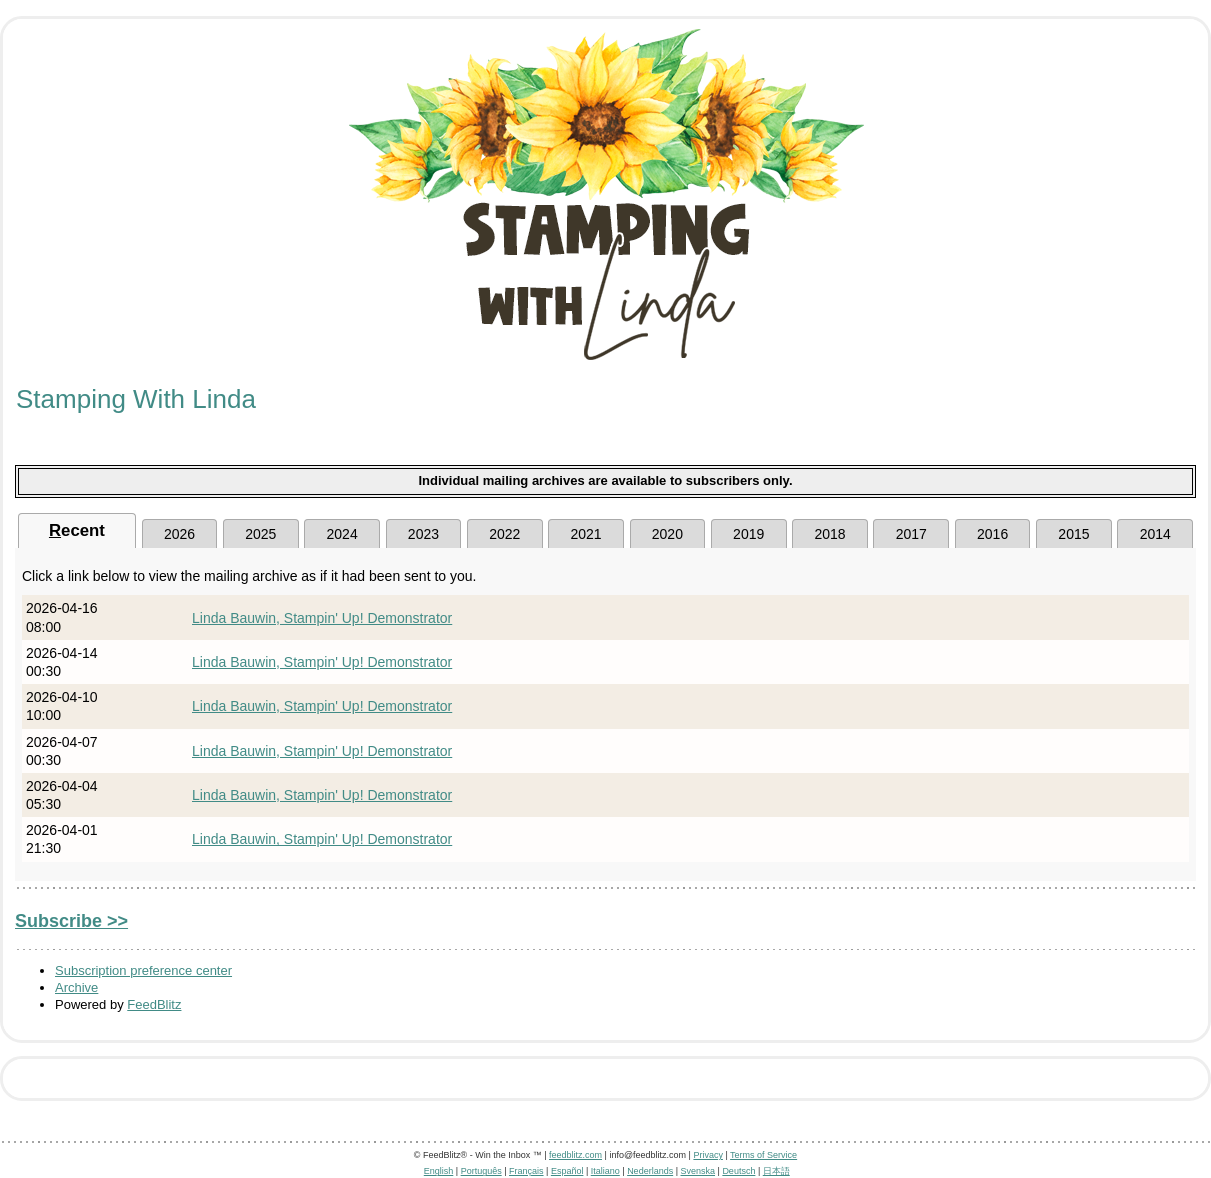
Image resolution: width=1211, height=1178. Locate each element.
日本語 (776, 1171)
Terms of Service (763, 1155)
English (439, 1171)
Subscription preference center (143, 970)
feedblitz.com (575, 1155)
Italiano (605, 1171)
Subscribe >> (71, 921)
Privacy (708, 1155)
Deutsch (738, 1171)
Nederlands (650, 1171)
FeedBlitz (154, 1004)
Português (481, 1171)
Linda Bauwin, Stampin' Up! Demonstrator (322, 618)
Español (567, 1171)
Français (526, 1171)
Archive (76, 987)
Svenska (698, 1171)
